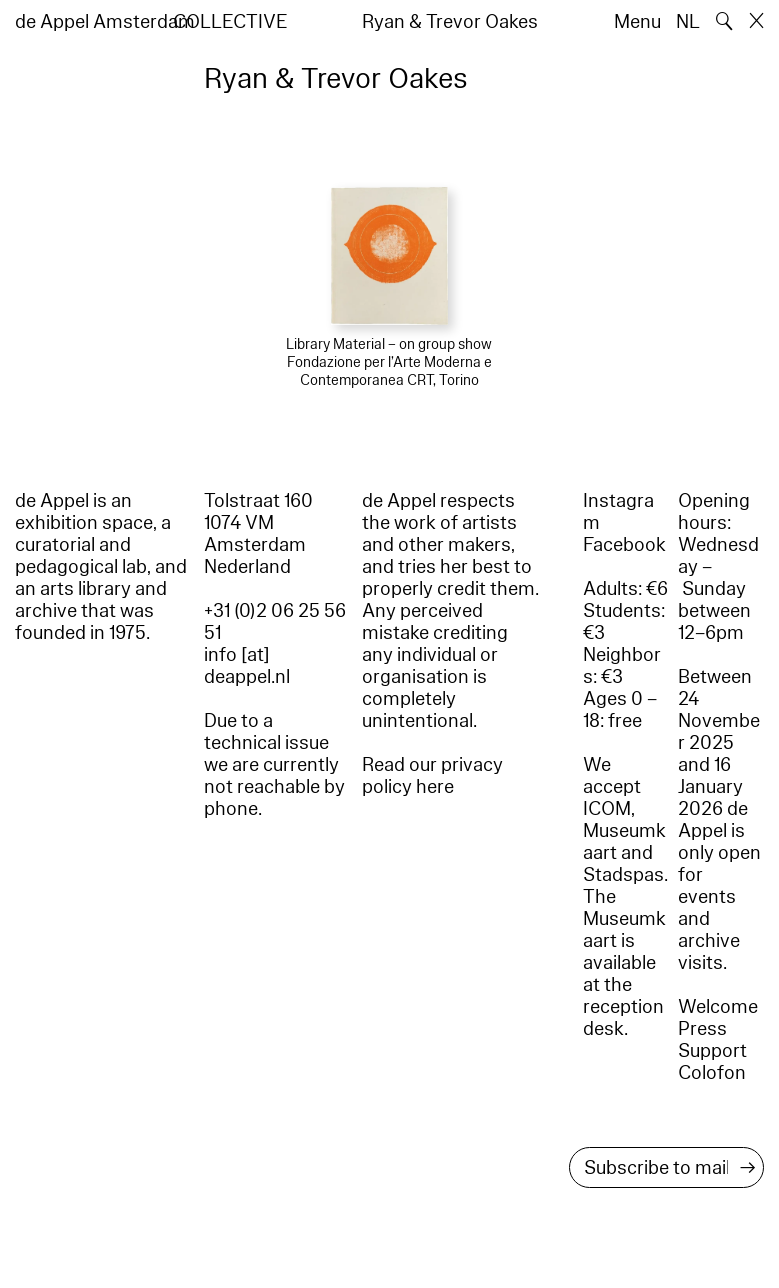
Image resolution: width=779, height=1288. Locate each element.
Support (712, 1051)
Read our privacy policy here (432, 776)
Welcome (718, 1007)
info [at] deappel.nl (247, 666)
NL (688, 22)
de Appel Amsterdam (105, 22)
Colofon (712, 1073)
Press (702, 1029)
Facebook (624, 545)
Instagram (618, 512)
